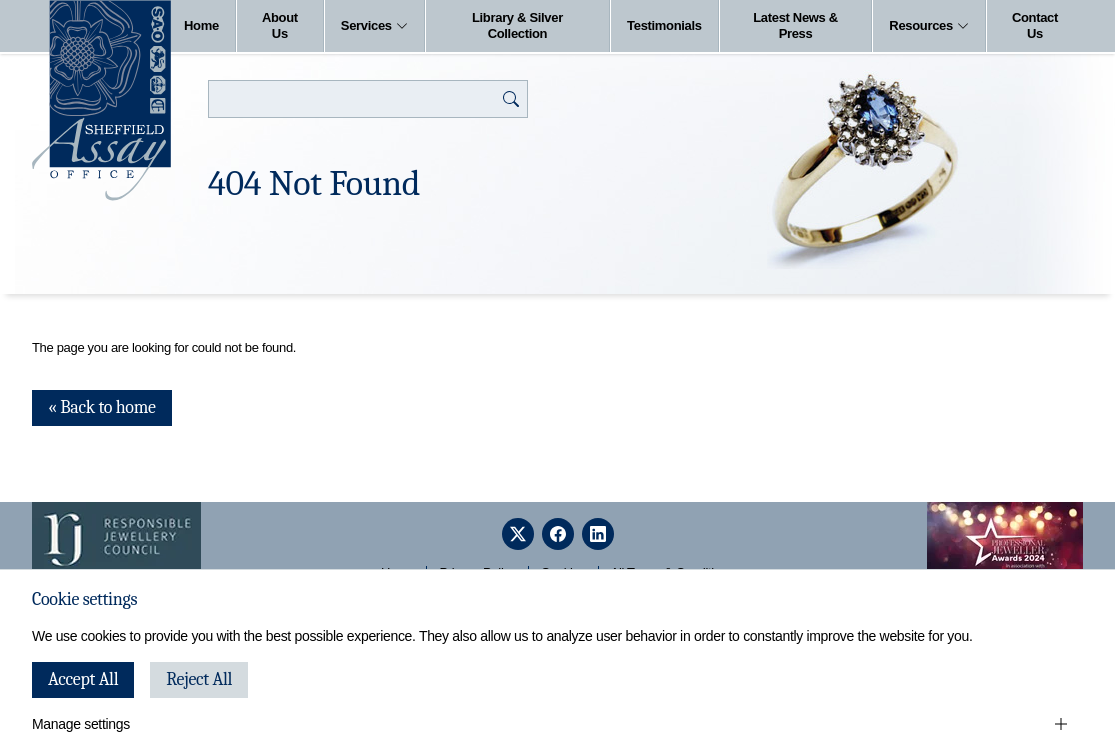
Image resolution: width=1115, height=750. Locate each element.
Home (201, 25)
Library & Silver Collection (517, 25)
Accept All (83, 679)
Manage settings (81, 724)
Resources (929, 25)
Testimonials (664, 25)
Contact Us (1035, 25)
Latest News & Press (795, 25)
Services (374, 25)
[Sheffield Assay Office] (101, 100)
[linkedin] (598, 534)
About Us (280, 25)
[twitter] (518, 534)
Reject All (199, 679)
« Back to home (102, 407)
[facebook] (558, 534)
